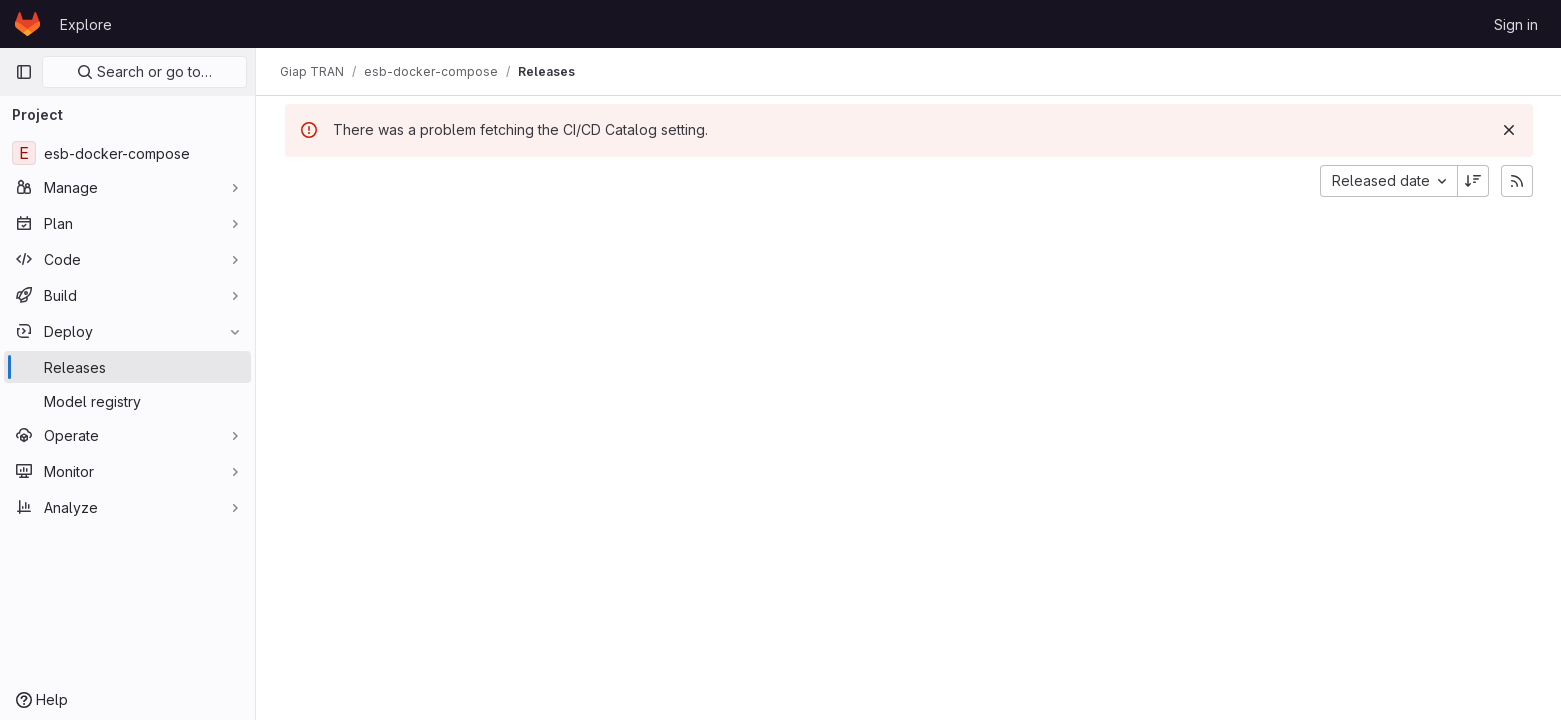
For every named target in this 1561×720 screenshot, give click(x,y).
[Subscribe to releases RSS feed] (1517, 181)
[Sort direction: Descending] (1473, 181)
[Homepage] (27, 24)
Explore (86, 24)
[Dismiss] (1509, 130)
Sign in (1516, 24)
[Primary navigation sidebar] (24, 72)
